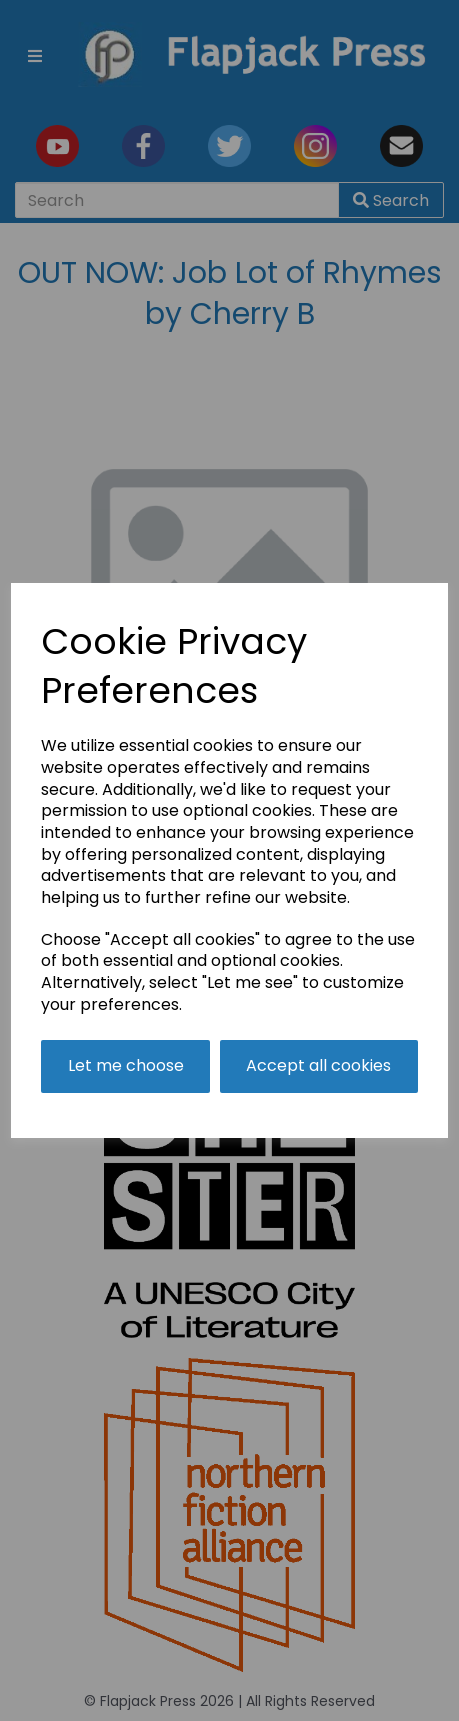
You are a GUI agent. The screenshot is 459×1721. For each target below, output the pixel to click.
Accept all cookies (318, 1065)
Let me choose (126, 1065)
